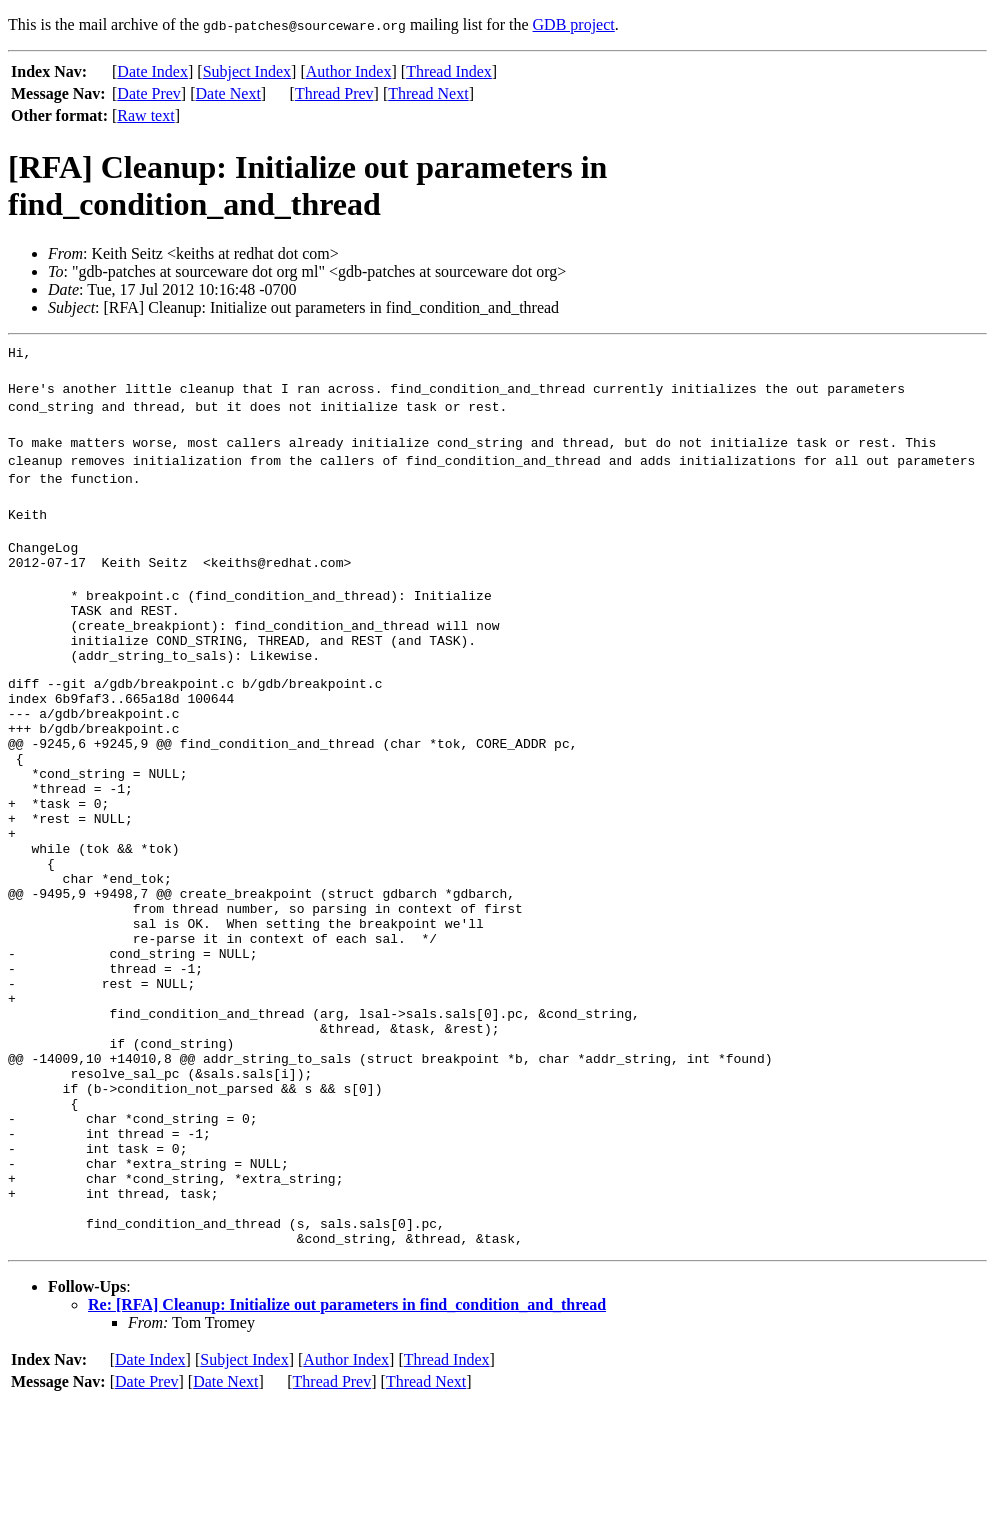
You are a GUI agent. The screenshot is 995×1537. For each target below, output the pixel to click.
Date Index (152, 71)
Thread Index (449, 71)
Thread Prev (334, 93)
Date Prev (149, 93)
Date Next (228, 93)
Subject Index (247, 71)
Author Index (349, 71)
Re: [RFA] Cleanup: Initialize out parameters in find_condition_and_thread (347, 1439)
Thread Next (428, 93)
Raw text (145, 115)
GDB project (574, 24)
